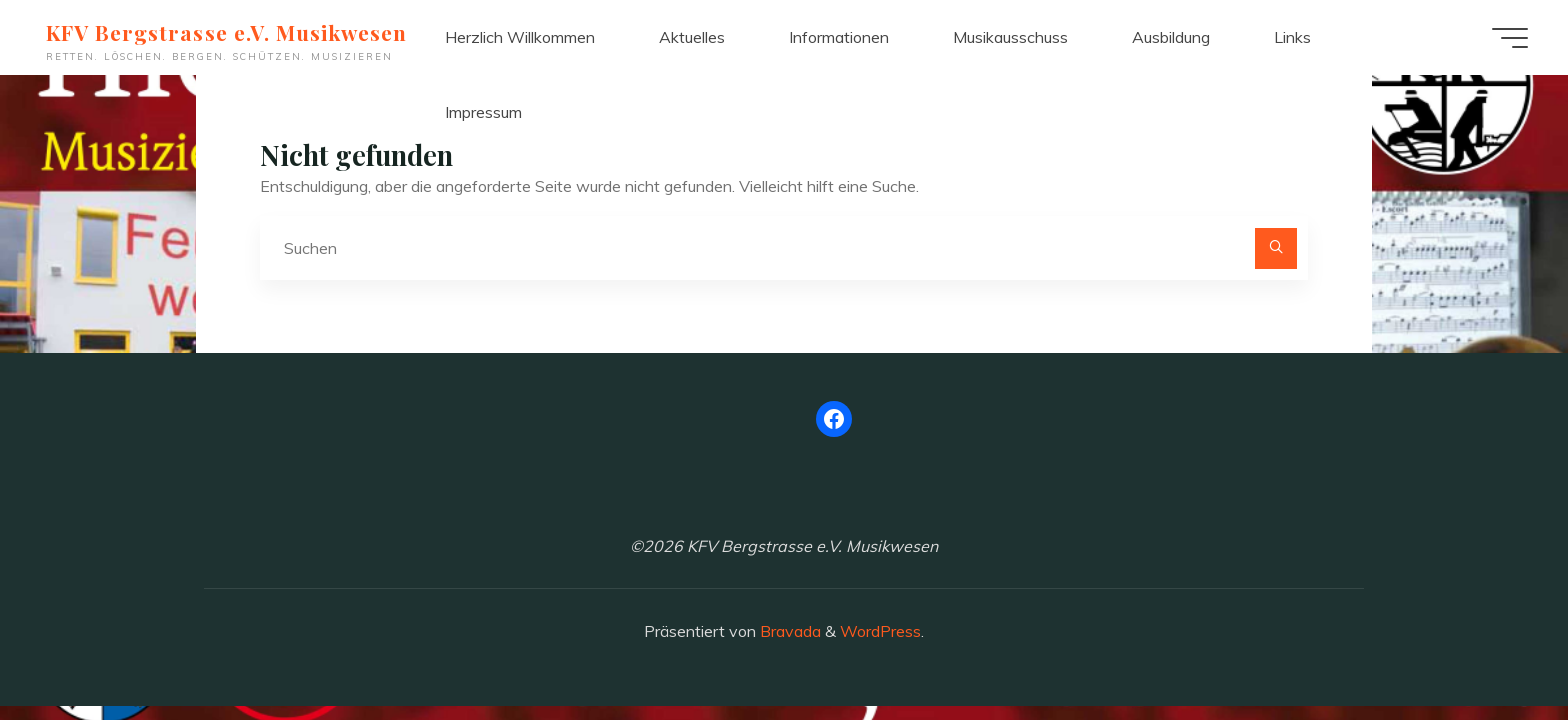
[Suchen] (1276, 249)
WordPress (880, 631)
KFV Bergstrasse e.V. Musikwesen (226, 32)
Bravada (788, 631)
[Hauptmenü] (1510, 38)
